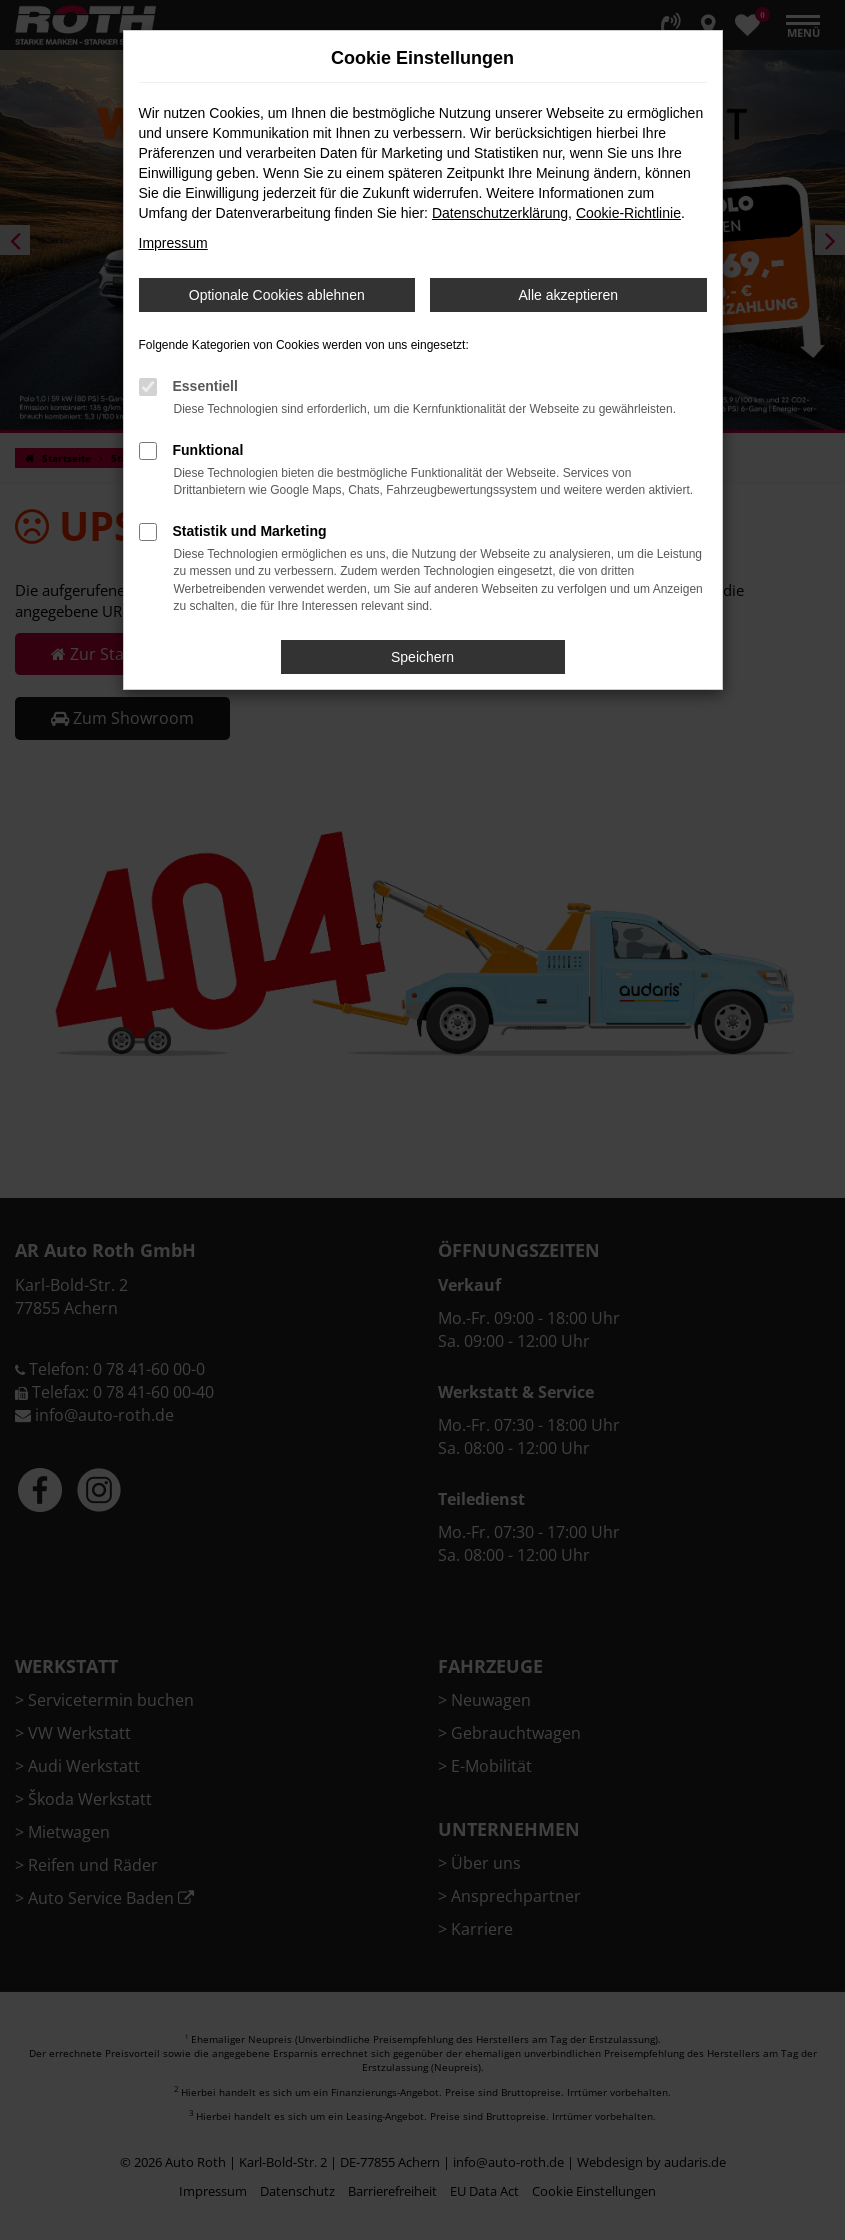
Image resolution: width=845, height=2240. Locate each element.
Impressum (173, 243)
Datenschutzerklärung (500, 213)
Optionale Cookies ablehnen (277, 295)
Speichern (422, 657)
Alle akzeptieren (568, 295)
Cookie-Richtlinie (628, 213)
